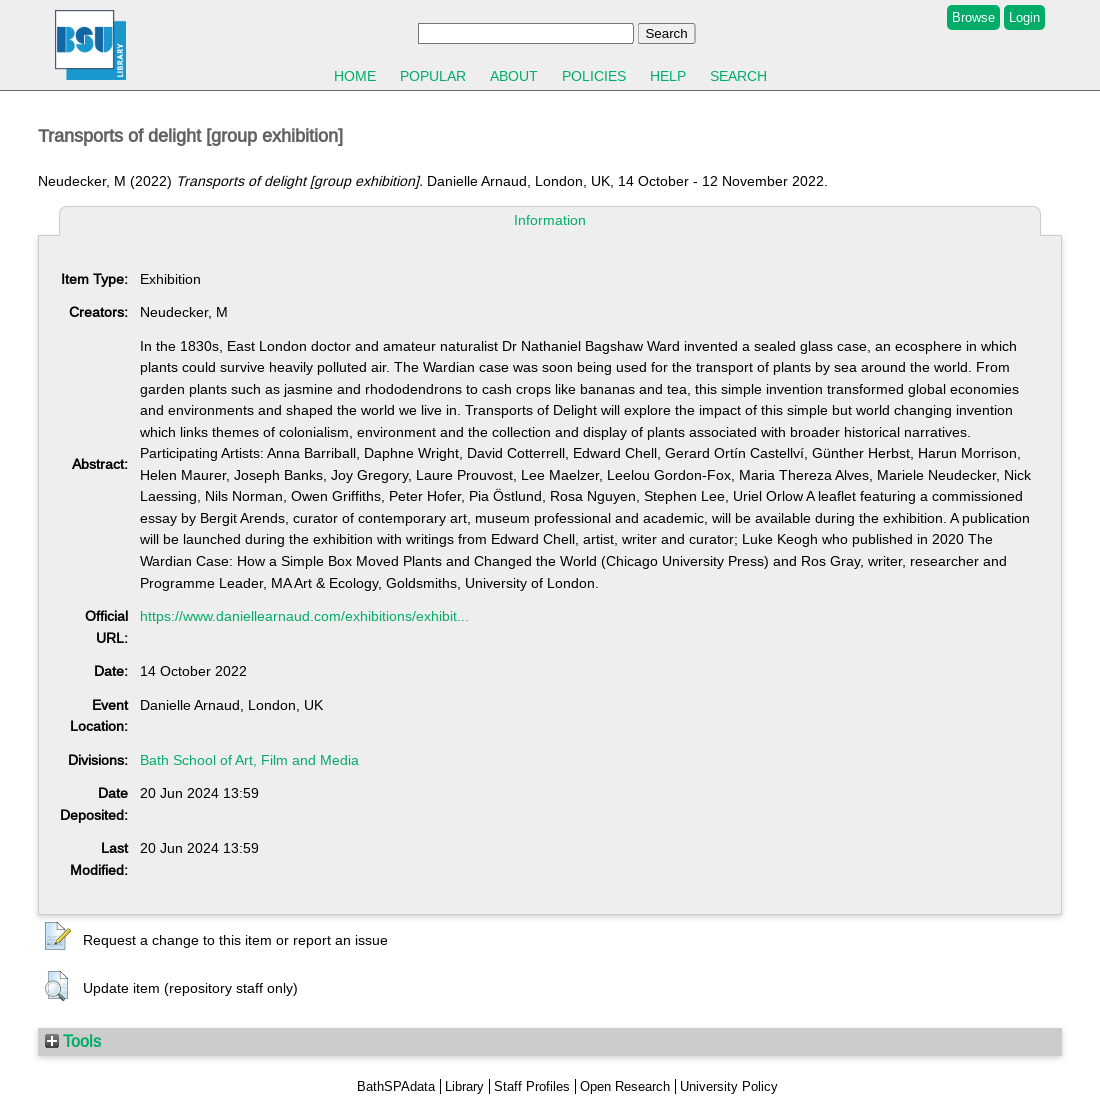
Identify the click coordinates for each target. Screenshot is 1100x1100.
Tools (73, 1041)
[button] (58, 937)
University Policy (729, 1086)
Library (464, 1086)
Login (1024, 17)
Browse (973, 17)
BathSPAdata (396, 1086)
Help (668, 76)
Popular (433, 76)
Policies (594, 76)
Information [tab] (550, 220)
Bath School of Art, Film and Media (249, 760)
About (514, 76)
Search (738, 76)
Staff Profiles (532, 1086)
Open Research (625, 1086)
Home (355, 76)
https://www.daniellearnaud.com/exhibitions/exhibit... (304, 616)
